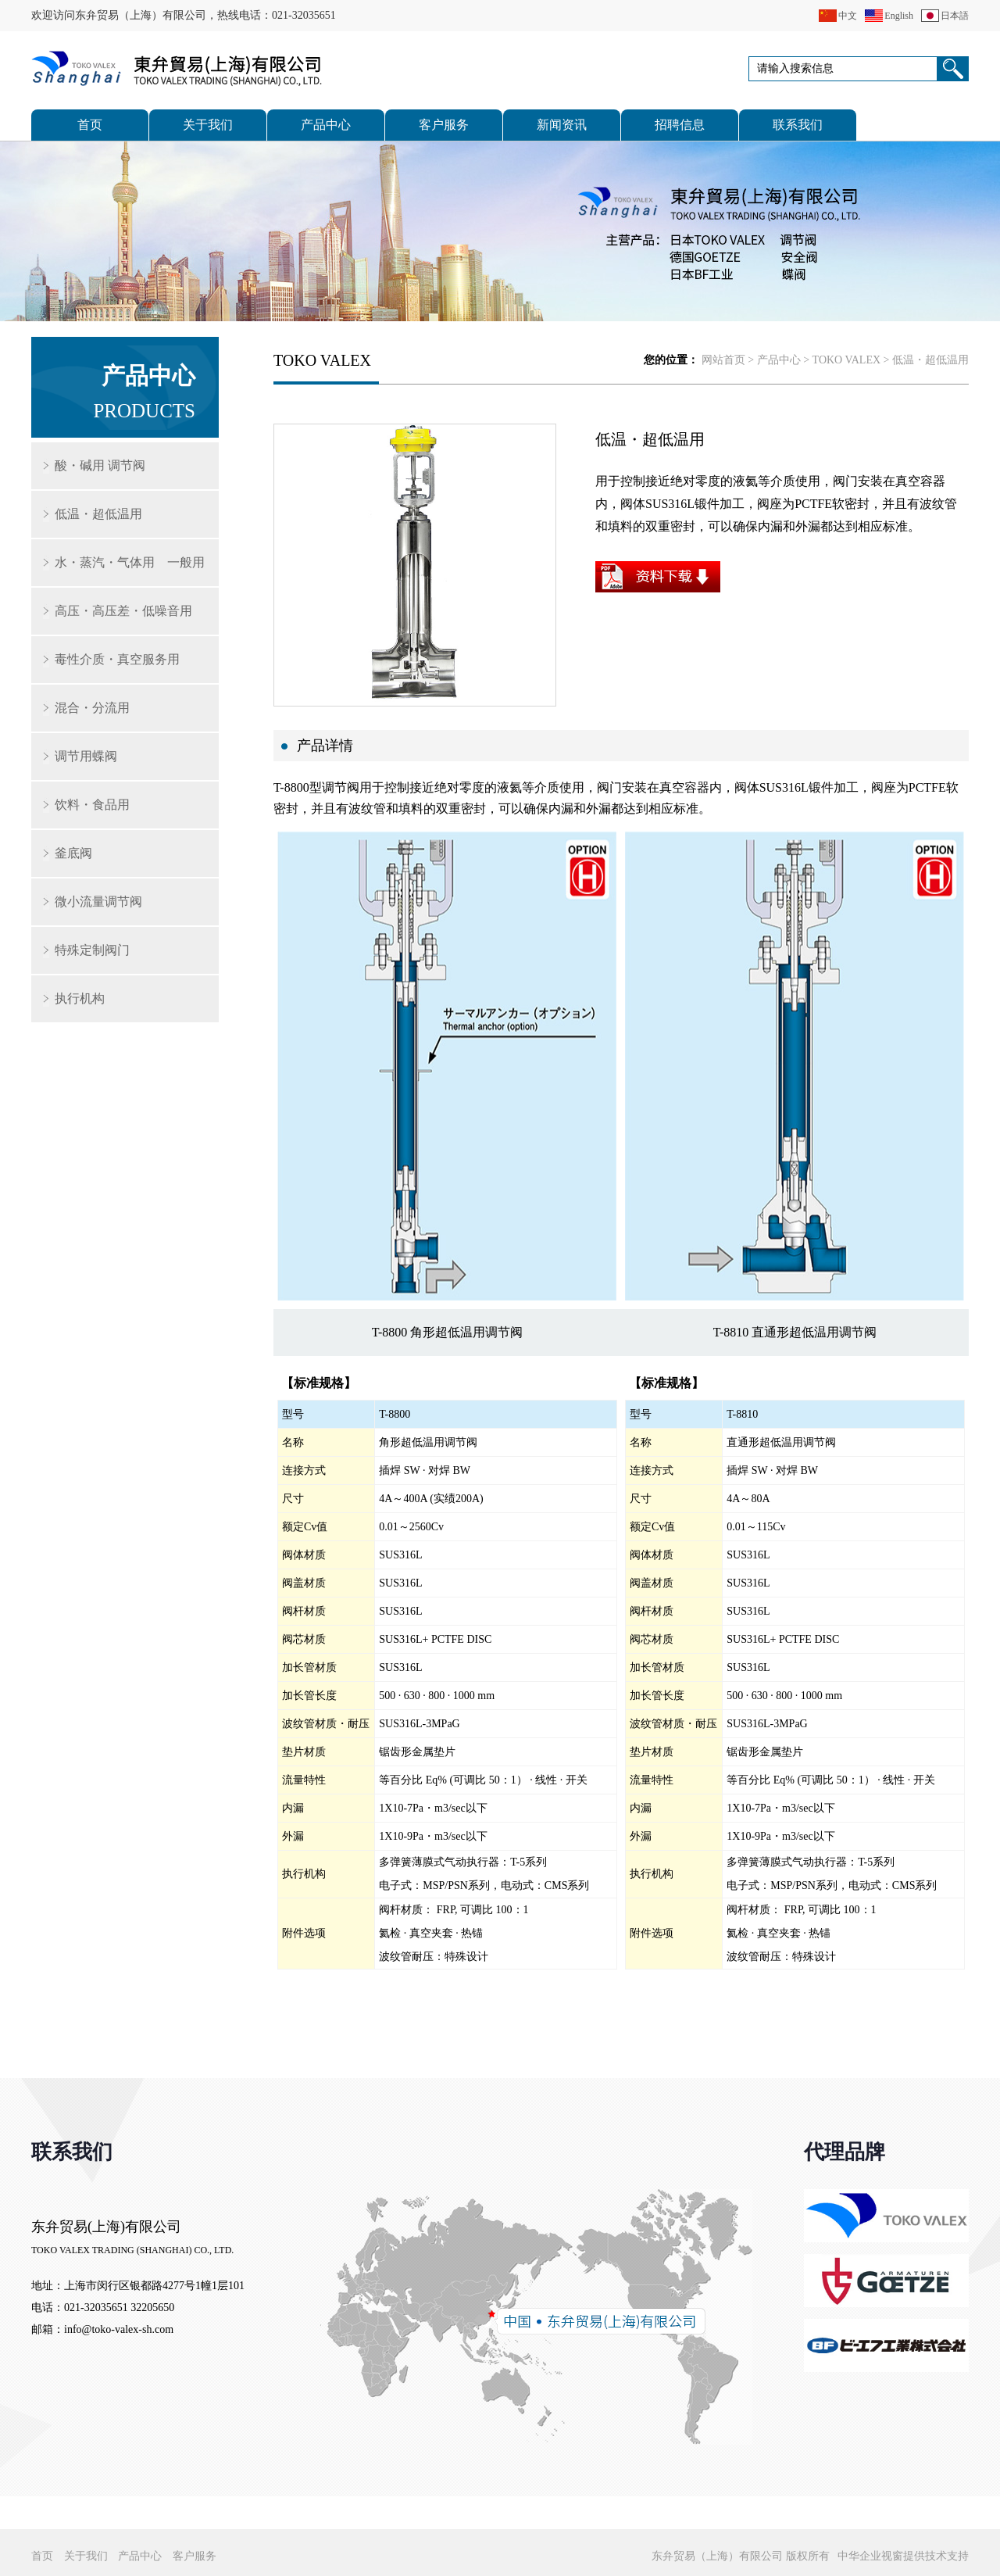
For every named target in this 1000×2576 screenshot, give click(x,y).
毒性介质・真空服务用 (117, 659)
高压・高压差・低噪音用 (123, 610)
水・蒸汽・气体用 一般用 (130, 562)
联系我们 (798, 124)
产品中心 (326, 124)
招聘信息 (680, 124)
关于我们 (208, 124)
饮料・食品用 (92, 804)
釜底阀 (73, 853)
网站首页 (723, 360)
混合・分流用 (92, 707)
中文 (847, 15)
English (898, 15)
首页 (89, 124)
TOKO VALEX (846, 360)
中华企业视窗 (870, 2556)
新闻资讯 (562, 124)
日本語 (955, 15)
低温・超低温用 (98, 514)
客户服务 (444, 124)
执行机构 (80, 998)
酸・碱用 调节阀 (100, 465)
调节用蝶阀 (86, 756)
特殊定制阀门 (92, 950)
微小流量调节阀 (98, 901)
